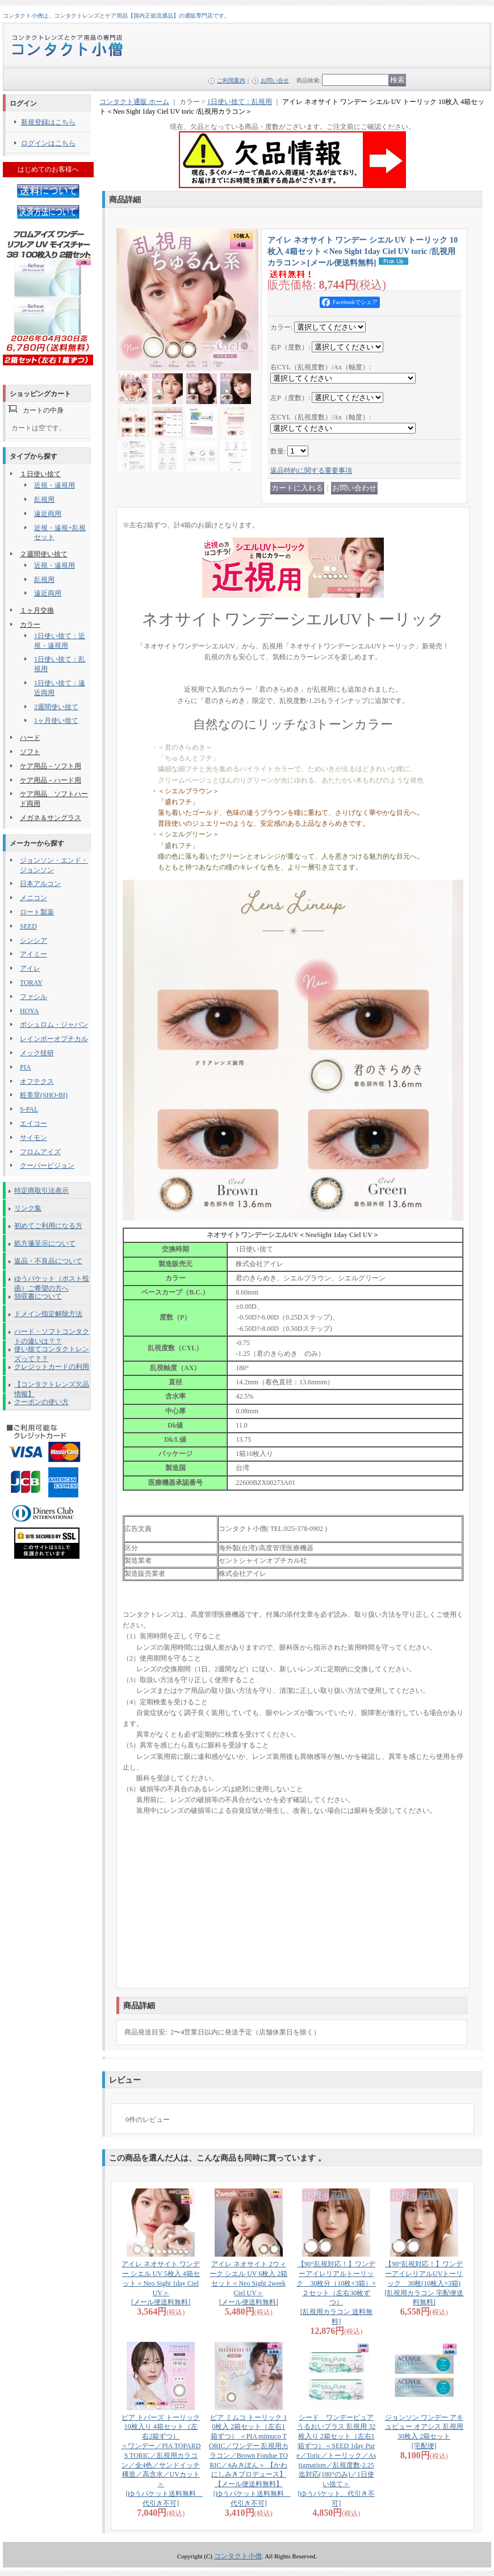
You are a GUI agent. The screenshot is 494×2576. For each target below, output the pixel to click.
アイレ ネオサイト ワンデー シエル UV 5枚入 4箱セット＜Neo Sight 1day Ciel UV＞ (161, 2283)
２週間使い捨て (44, 554)
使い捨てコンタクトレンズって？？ (51, 1351)
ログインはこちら (48, 143)
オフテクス (37, 1081)
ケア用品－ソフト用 (50, 766)
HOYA (29, 1011)
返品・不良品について (48, 1261)
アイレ (30, 968)
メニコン (33, 898)
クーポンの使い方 (41, 1402)
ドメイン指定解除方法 (48, 1314)
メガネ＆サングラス (50, 818)
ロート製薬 (37, 912)
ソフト (30, 752)
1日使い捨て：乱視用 (239, 102)
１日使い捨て (40, 474)
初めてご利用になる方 (48, 1226)
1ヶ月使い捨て (56, 721)
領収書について (38, 1296)
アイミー (33, 954)
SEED (28, 926)
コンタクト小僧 (238, 2556)
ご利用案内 (231, 80)
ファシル (33, 997)
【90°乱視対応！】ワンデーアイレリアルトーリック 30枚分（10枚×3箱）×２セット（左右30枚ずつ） (336, 2292)
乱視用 (44, 499)
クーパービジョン (47, 1166)
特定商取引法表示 (41, 1191)
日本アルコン (40, 884)
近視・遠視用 (54, 485)
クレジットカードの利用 (51, 1367)
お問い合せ (275, 80)
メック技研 (37, 1053)
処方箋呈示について (45, 1243)
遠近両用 (47, 514)
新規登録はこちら (48, 122)
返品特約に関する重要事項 (311, 471)
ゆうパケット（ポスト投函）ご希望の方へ (51, 1281)
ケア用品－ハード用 (50, 780)
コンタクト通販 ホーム (134, 102)
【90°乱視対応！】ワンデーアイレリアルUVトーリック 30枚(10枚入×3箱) (423, 2283)
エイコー (33, 1123)
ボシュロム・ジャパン (54, 1025)
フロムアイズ (40, 1152)
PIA (25, 1067)
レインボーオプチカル (54, 1039)
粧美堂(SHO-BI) (44, 1095)
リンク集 (27, 1208)
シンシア (33, 940)
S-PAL (29, 1109)
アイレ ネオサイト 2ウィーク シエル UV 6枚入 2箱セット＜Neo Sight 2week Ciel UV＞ (248, 2283)
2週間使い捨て (56, 707)
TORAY (31, 983)
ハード (30, 738)
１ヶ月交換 (37, 610)
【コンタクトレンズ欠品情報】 (51, 1386)
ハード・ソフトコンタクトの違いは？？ (51, 1333)
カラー (30, 625)
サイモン (33, 1138)
